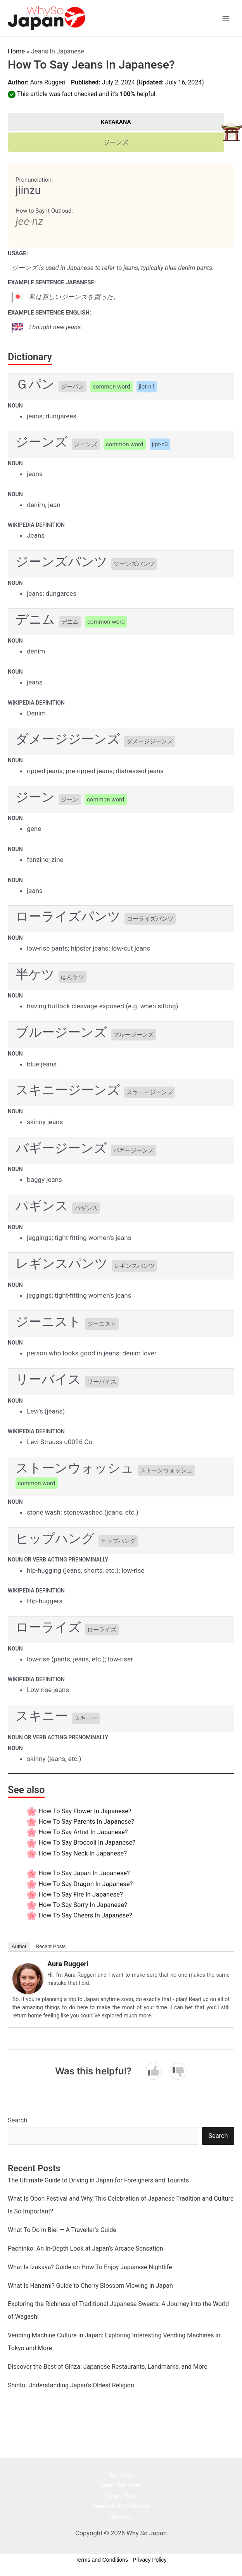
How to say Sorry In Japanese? (82, 1905)
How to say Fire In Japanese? (80, 1894)
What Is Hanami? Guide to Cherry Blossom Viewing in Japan (90, 2285)
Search (17, 2120)
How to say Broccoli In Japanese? (86, 1842)
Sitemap (120, 2516)
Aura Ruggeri (47, 82)
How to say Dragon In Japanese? (85, 1884)
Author (19, 1946)
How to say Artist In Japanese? (83, 1832)
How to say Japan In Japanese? (84, 1873)
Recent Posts (51, 1946)
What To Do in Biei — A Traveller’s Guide (62, 2230)
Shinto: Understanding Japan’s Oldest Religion (71, 2385)
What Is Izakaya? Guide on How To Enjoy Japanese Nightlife (90, 2267)
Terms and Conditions (121, 2506)
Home (16, 51)
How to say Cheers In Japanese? (85, 1915)
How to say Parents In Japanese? (86, 1821)
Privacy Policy (121, 2495)
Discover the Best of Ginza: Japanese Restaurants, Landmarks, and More (107, 2366)
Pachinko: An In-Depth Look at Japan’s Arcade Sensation (85, 2248)
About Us (121, 2474)
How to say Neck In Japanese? (82, 1853)
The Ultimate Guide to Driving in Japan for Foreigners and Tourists (98, 2180)
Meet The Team (121, 2485)
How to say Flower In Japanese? (84, 1811)
